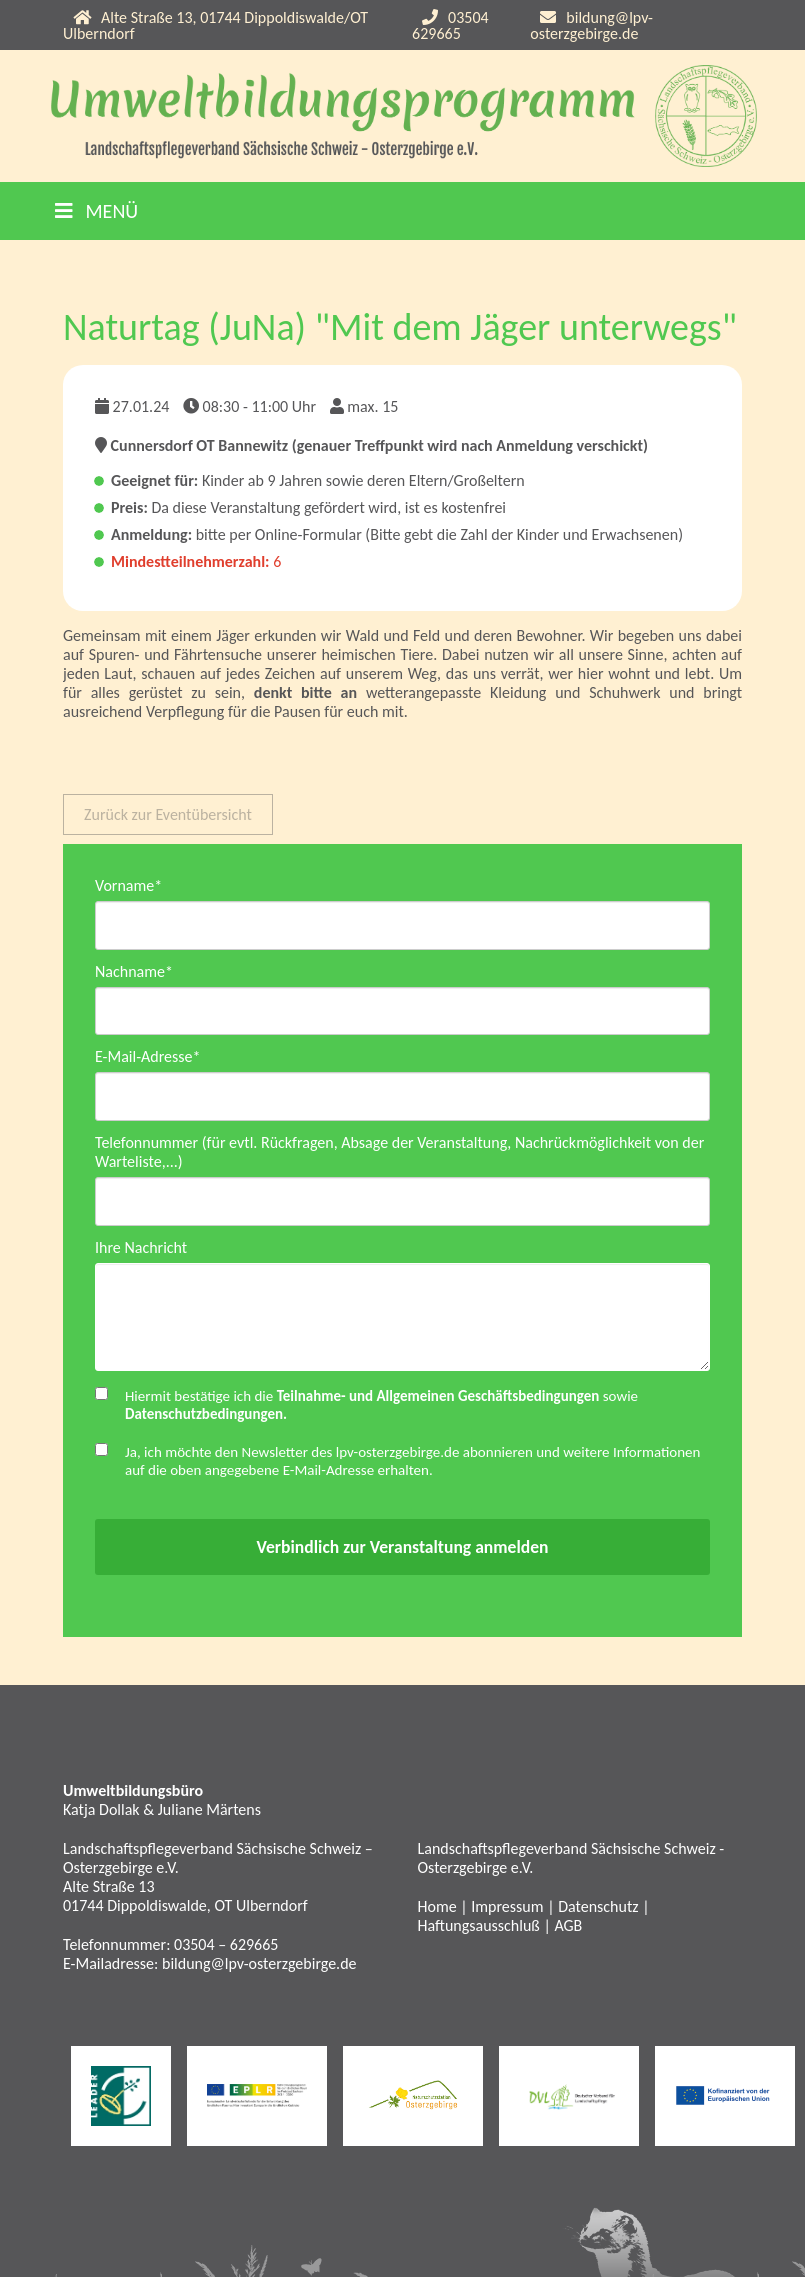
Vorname (128, 885)
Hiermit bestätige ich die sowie (381, 1410)
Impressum (507, 1911)
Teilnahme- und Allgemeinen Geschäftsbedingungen (438, 1401)
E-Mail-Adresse (148, 1059)
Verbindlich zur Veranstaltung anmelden (402, 1552)
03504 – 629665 (226, 1949)
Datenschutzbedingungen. (206, 1419)
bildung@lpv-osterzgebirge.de (591, 25)
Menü (96, 211)
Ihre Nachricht (141, 1252)
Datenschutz (598, 1911)
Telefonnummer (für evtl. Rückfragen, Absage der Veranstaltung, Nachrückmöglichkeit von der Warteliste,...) (399, 1156)
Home (437, 1911)
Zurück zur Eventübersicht (168, 814)
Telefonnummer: (118, 1949)
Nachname (134, 972)
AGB (568, 1930)
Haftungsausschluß (479, 1930)
